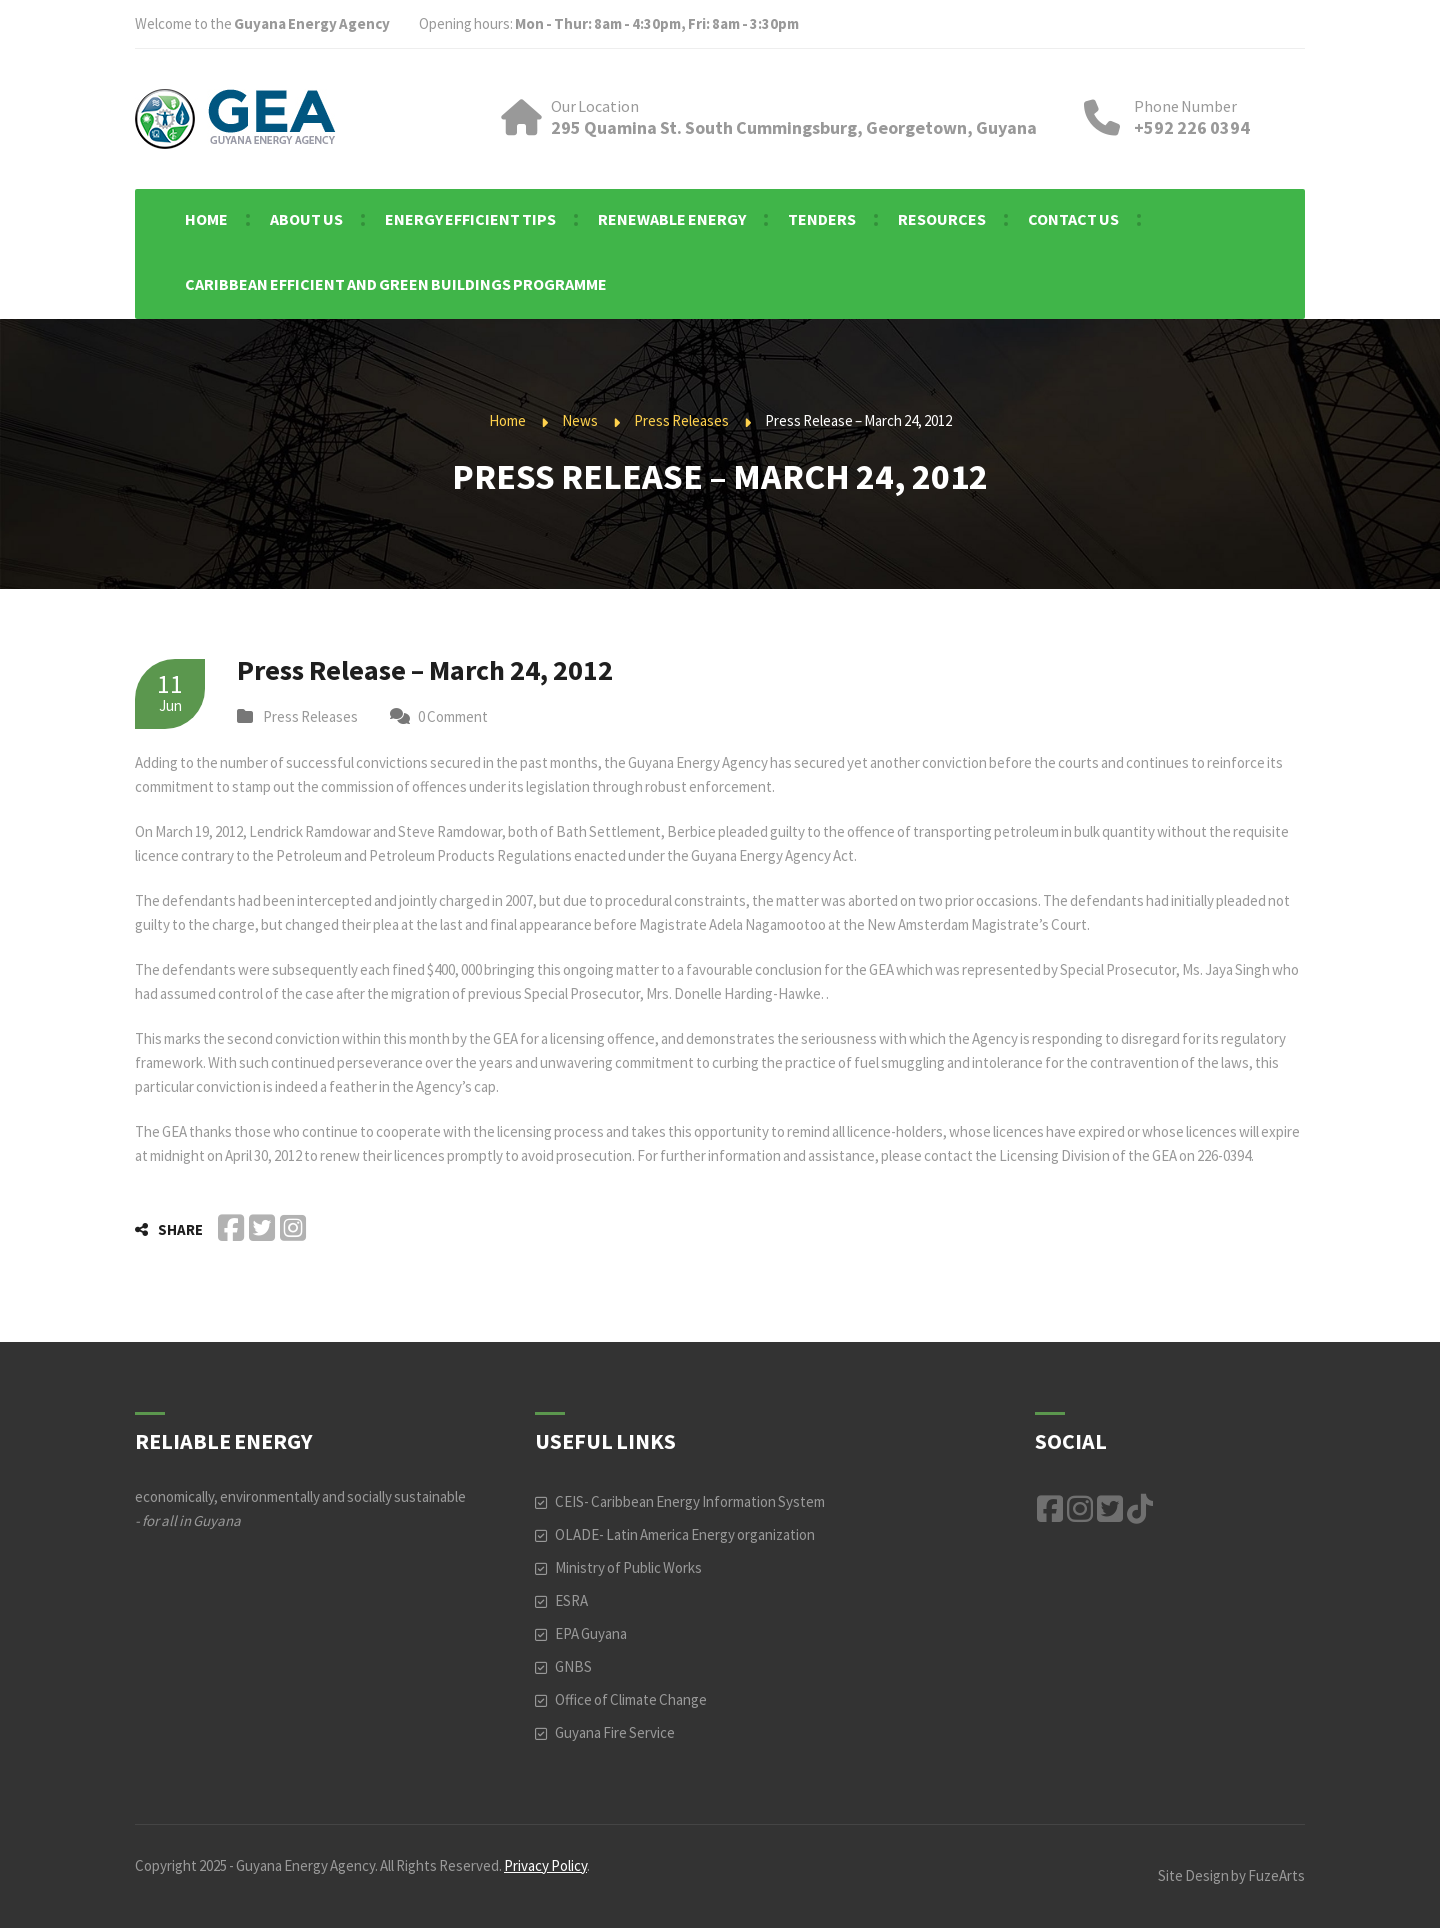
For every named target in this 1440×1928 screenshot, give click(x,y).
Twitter (1110, 1509)
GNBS (573, 1666)
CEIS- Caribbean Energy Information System (690, 1501)
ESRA (571, 1600)
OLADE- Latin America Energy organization (685, 1534)
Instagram (1080, 1509)
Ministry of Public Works (628, 1567)
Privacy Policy (545, 1865)
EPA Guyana (591, 1633)
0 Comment (453, 716)
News (580, 420)
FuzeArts (1276, 1875)
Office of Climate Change (631, 1699)
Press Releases (681, 420)
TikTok (1140, 1509)
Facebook (1050, 1509)
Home (507, 420)
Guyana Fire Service (615, 1732)
